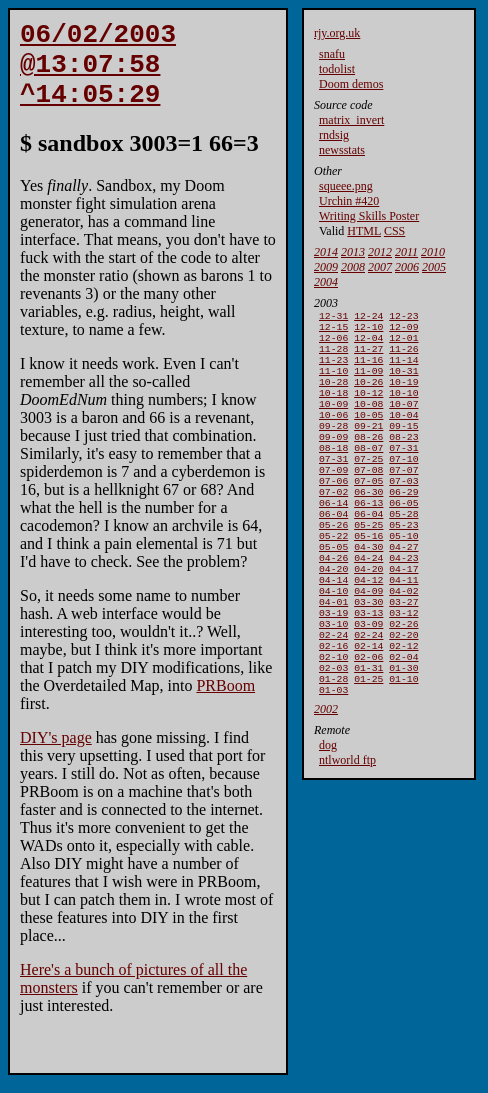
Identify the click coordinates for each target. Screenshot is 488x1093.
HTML (364, 231)
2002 (326, 779)
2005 (434, 267)
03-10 (333, 681)
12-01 (403, 343)
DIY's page (56, 755)
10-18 (333, 408)
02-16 (333, 707)
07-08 (368, 499)
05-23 (403, 564)
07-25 (368, 486)
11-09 (368, 382)
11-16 (368, 369)
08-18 (333, 473)
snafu (332, 54)
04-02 (403, 642)
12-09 (403, 330)
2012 (380, 252)
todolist (337, 69)
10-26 (368, 395)
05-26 (333, 564)
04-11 (403, 629)
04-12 (368, 629)
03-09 (368, 681)
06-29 (403, 525)
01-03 (333, 759)
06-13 (368, 538)
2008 (353, 267)
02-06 (368, 720)
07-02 (333, 525)
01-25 (368, 746)
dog (328, 815)
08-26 (368, 460)
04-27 (403, 590)
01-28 (333, 746)
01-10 (403, 746)
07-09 (333, 499)
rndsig (334, 135)
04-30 (368, 590)
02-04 (403, 720)
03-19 (333, 668)
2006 (407, 267)
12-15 (333, 330)
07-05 (368, 512)
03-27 (403, 655)
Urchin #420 (349, 201)
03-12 (403, 668)
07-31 (403, 473)
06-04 (333, 551)
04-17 (403, 616)
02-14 (368, 707)
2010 (433, 252)
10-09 (333, 421)
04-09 (368, 642)
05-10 (403, 577)
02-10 (333, 720)
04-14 (333, 629)
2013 (353, 252)
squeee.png (346, 186)
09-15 (403, 447)
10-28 (333, 395)
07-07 (403, 499)
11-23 (333, 369)
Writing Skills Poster (369, 216)
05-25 (368, 564)
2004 (326, 282)
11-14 (403, 369)
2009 (326, 267)
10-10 (403, 408)
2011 (406, 252)
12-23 (403, 317)
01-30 (403, 733)
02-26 (403, 681)
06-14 (333, 538)
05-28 (403, 551)
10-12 (368, 408)
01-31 (368, 733)
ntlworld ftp (347, 830)
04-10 (333, 642)
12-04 (368, 343)
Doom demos (351, 84)
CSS (394, 231)
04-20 (333, 616)
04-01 (333, 655)
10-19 (403, 395)
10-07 (403, 421)
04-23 (403, 603)
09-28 (333, 447)
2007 (380, 267)
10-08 (368, 421)
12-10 (368, 330)
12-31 (333, 317)
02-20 (403, 694)
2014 (326, 252)
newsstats (342, 150)
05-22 (333, 577)
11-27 (368, 356)
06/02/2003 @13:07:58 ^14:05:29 (98, 74)
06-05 (403, 538)
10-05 (368, 434)
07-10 (403, 486)
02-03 (333, 733)
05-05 (333, 590)
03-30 (368, 655)
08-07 (368, 473)
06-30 (368, 525)
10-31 (403, 382)
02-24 (333, 694)
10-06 (333, 434)
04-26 (333, 603)
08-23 (403, 460)
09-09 (333, 460)
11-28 (333, 356)
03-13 (368, 668)
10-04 (403, 434)
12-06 (333, 343)
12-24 (368, 317)
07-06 (333, 512)
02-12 (403, 707)
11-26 (403, 356)
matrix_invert (351, 120)
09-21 (368, 447)
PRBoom (225, 703)
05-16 (368, 577)
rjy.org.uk (337, 33)
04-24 (368, 603)
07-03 (403, 512)
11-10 (333, 382)
